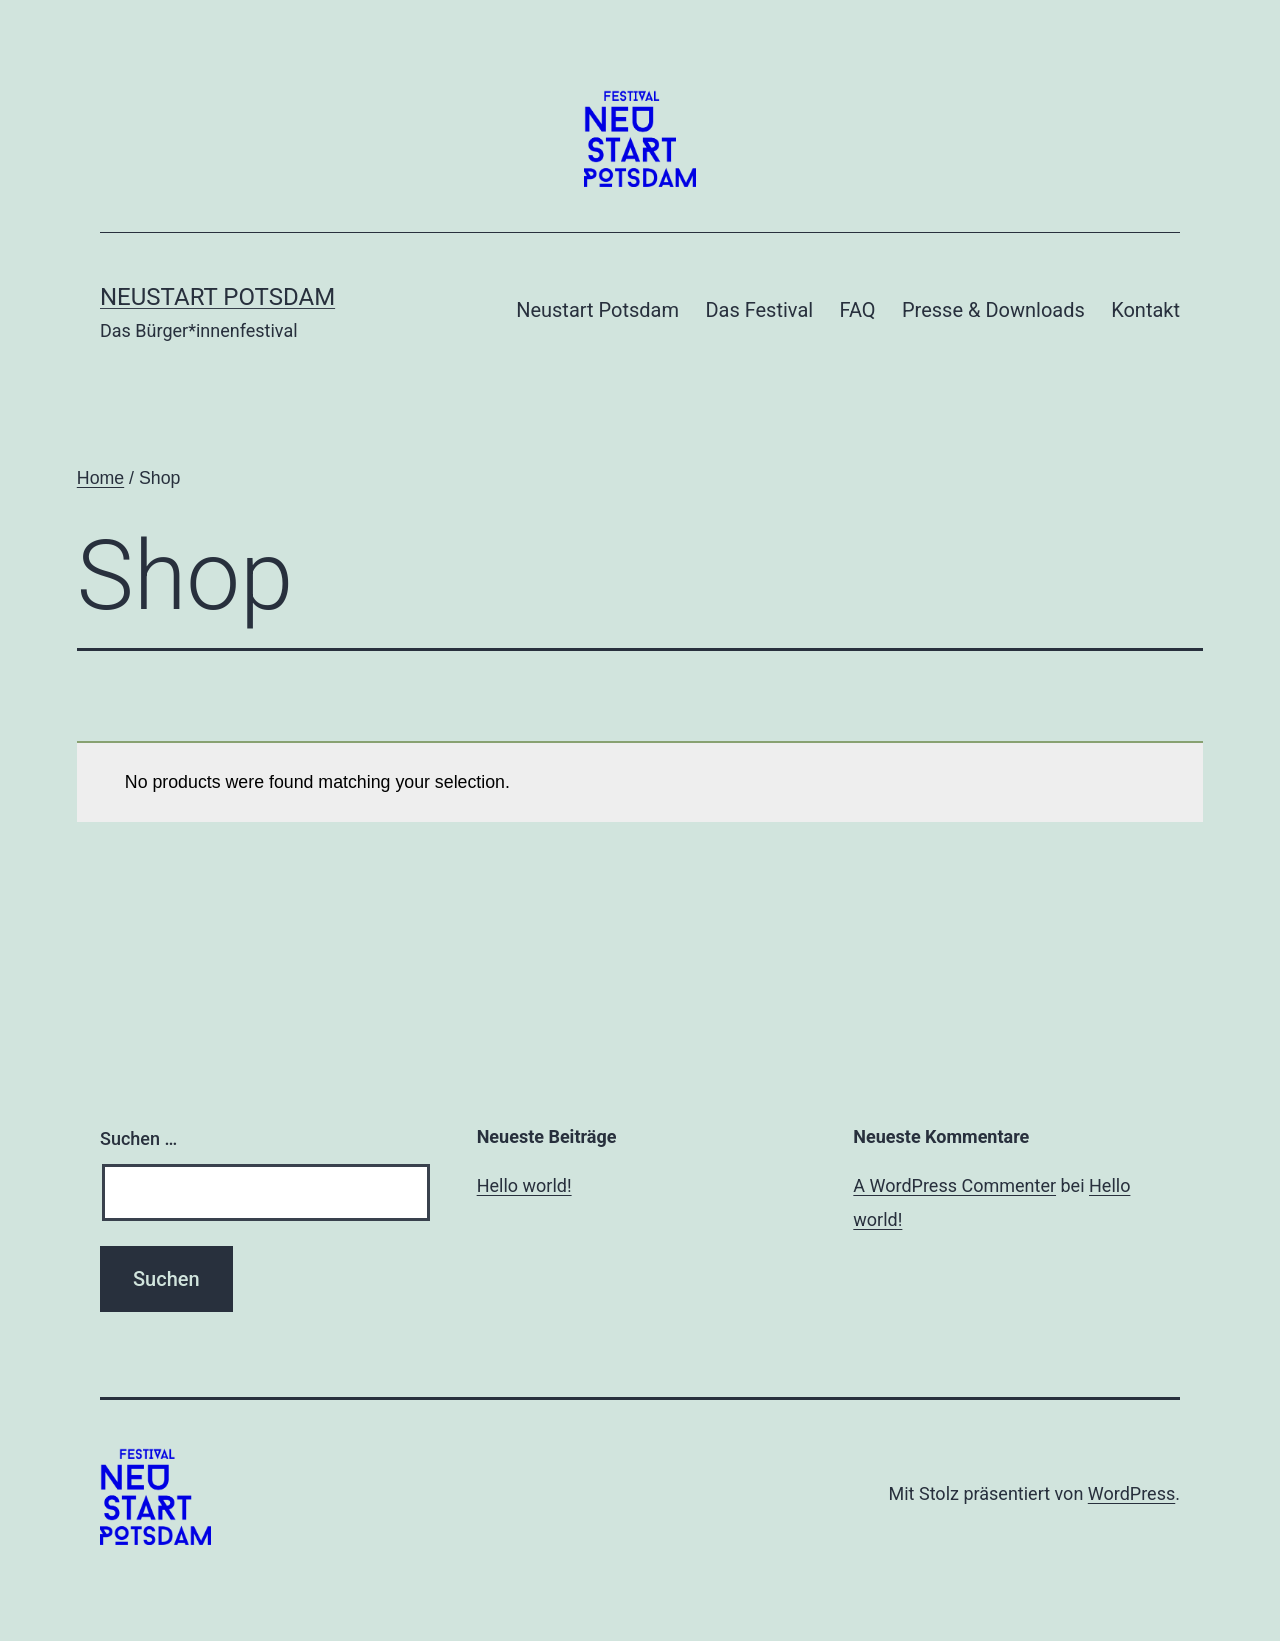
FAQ (858, 310)
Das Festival (759, 310)
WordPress (1131, 1493)
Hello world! (524, 1185)
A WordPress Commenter (954, 1185)
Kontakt (1145, 310)
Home (100, 478)
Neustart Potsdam (217, 297)
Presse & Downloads (993, 310)
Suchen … (138, 1138)
